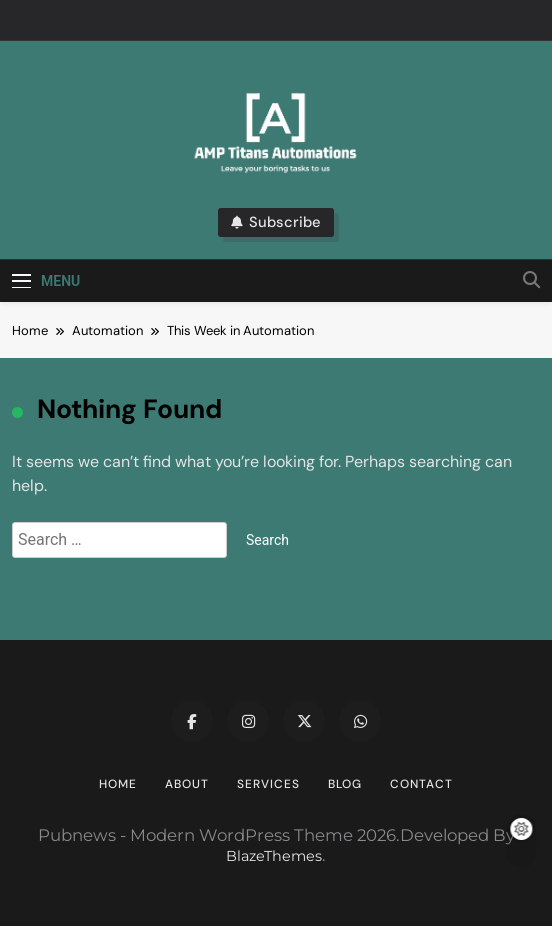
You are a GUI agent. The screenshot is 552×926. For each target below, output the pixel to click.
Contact (421, 784)
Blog (345, 784)
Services (268, 784)
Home (118, 784)
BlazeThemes (274, 856)
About (187, 784)
